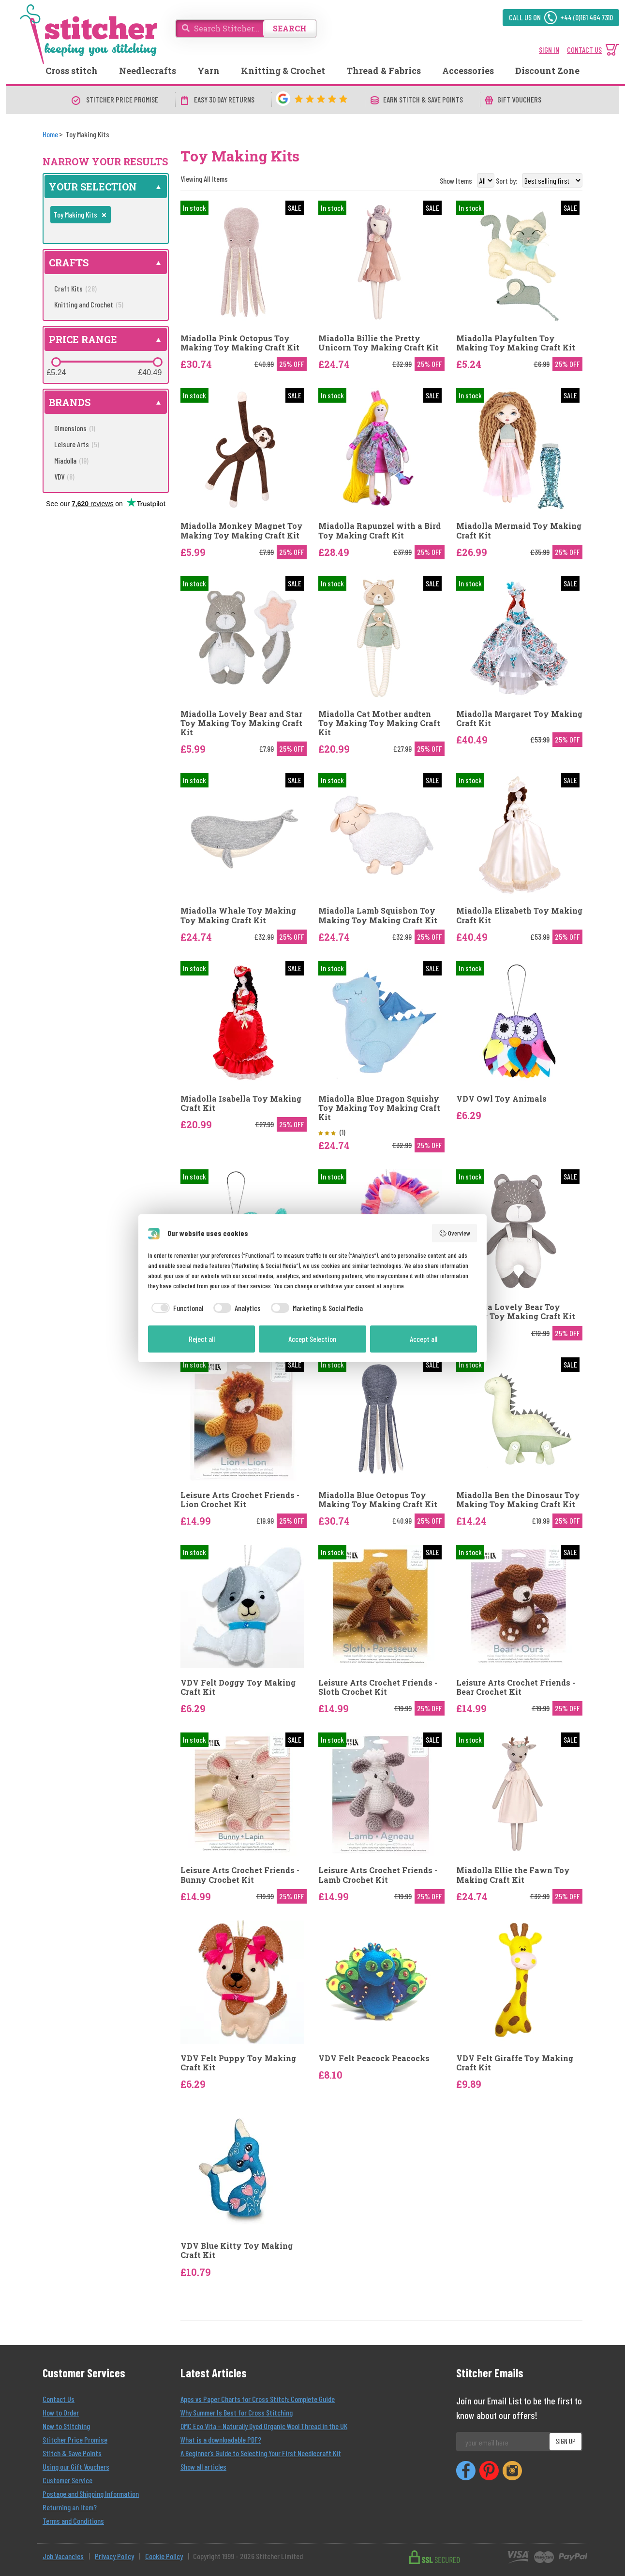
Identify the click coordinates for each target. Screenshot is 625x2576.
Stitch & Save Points (72, 2453)
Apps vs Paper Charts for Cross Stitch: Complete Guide (257, 2398)
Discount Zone (547, 70)
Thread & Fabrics (383, 70)
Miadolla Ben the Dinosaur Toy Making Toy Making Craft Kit (518, 1499)
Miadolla (71, 460)
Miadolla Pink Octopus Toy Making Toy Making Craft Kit (239, 343)
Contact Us (58, 2398)
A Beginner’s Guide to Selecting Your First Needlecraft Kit (260, 2453)
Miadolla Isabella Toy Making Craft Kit (240, 1103)
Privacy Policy (114, 2556)
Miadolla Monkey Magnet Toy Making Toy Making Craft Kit (241, 530)
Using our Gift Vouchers (76, 2466)
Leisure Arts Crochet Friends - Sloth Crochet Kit (377, 1687)
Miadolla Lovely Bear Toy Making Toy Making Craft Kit (515, 1311)
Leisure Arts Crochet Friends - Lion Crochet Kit (239, 1499)
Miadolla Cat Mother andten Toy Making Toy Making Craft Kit (379, 723)
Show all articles (203, 2466)
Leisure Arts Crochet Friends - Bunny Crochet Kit (239, 1874)
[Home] (50, 134)
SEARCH (290, 28)
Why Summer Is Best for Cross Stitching (236, 2412)
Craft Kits (75, 288)
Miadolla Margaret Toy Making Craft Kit (519, 718)
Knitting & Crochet (283, 70)
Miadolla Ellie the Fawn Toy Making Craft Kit (513, 1874)
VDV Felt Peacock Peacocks (374, 2058)
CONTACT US (584, 49)
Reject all (202, 1338)
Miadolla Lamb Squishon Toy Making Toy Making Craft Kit (377, 915)
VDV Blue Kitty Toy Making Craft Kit (236, 2250)
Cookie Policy (164, 2556)
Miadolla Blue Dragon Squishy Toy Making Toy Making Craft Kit (379, 1108)
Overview (455, 1233)
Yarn (208, 70)
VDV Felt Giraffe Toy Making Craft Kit (514, 2062)
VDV (64, 476)
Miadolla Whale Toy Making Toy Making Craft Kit (238, 915)
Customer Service (67, 2480)
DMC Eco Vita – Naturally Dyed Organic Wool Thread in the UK (263, 2425)
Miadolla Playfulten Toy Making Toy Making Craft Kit (515, 343)
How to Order (61, 2412)
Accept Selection (312, 1338)
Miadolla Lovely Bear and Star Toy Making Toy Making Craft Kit (241, 723)
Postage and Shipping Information (91, 2493)
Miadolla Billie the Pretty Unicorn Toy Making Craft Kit (378, 343)
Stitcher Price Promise (75, 2439)
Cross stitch (71, 70)
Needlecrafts (147, 70)
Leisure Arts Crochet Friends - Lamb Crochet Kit (377, 1874)
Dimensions (74, 428)
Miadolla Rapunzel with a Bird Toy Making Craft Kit (379, 530)
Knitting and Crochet (88, 304)
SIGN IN (549, 49)
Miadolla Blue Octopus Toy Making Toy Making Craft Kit (377, 1499)
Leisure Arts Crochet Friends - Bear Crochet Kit (515, 1687)
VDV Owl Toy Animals (501, 1098)
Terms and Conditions (73, 2520)
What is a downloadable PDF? (220, 2439)
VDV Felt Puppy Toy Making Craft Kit (238, 2062)
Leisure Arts (76, 444)
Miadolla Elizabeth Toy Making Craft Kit (519, 915)
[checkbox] (175, 1308)
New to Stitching (66, 2425)
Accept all (423, 1338)
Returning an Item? (70, 2507)
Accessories (468, 70)
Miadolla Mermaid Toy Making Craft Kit (518, 530)
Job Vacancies (63, 2556)
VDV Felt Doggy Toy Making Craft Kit (238, 1687)
